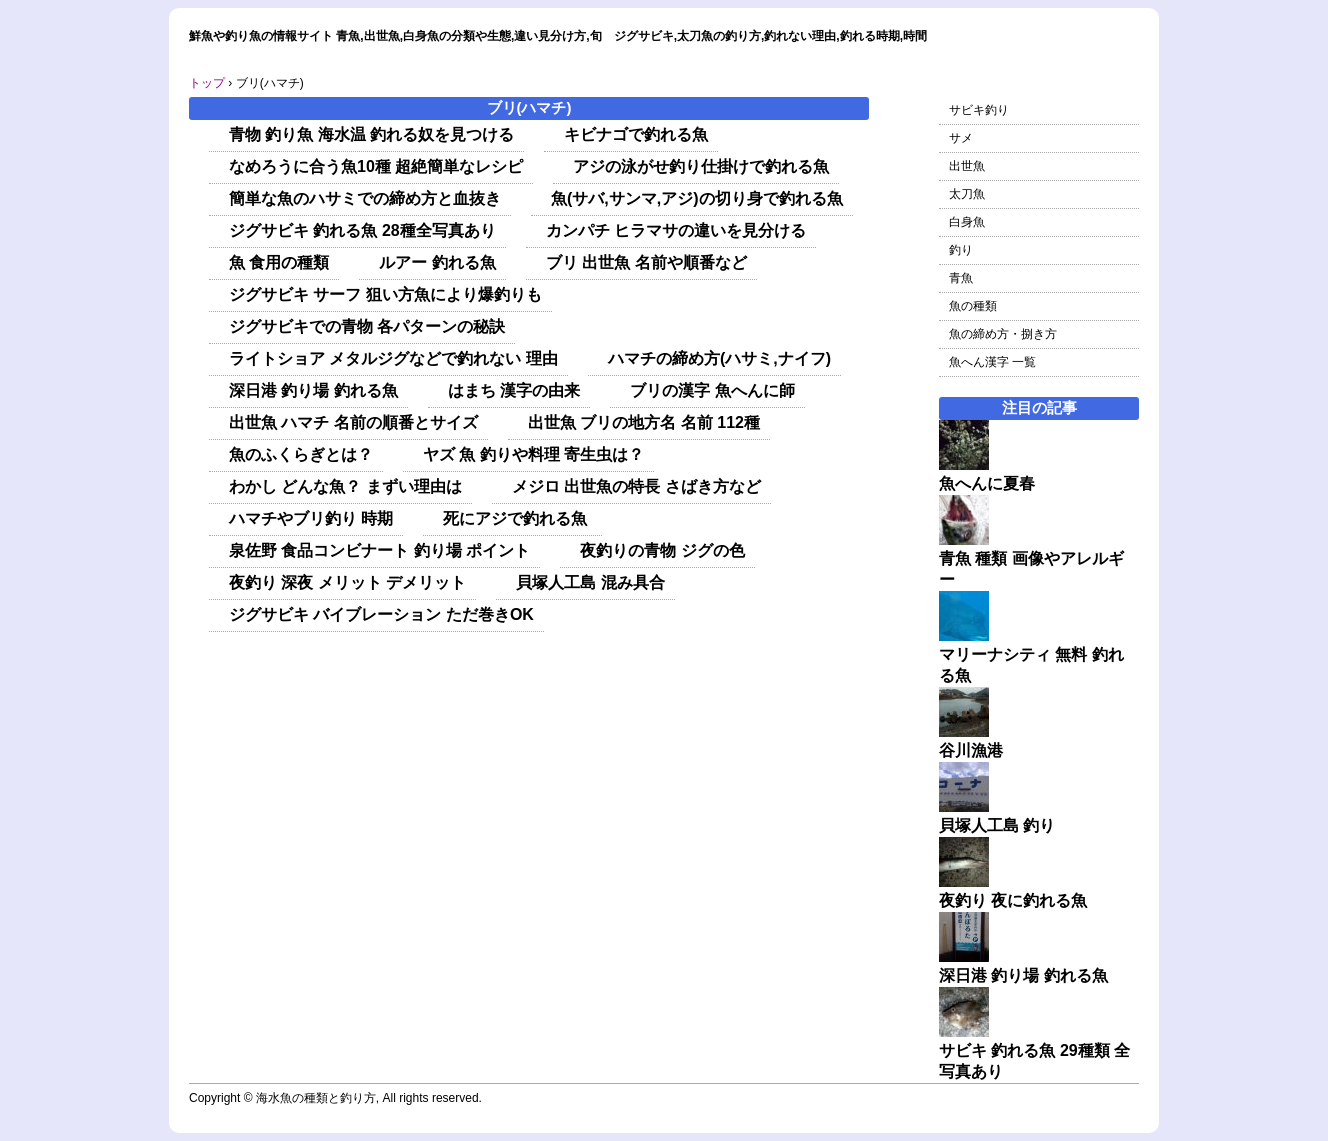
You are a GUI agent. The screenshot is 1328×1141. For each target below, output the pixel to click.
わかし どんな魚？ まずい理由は (345, 486)
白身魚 (967, 222)
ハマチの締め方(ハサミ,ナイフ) (719, 358)
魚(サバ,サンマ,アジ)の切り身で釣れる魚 (697, 198)
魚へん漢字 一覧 (992, 362)
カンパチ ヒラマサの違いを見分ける (676, 230)
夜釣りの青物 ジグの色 (662, 550)
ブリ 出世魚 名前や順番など (646, 262)
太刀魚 (967, 194)
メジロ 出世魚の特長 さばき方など (636, 486)
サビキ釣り (979, 110)
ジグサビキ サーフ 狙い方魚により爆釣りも (385, 294)
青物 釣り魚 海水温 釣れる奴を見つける (371, 134)
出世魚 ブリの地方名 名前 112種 (644, 422)
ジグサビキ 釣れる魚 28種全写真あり (362, 230)
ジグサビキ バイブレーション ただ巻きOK (381, 614)
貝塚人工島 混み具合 (590, 582)
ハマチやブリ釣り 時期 (311, 518)
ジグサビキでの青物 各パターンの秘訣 (367, 326)
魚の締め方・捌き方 (1003, 334)
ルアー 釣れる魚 (437, 262)
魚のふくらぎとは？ (301, 454)
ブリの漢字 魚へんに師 (712, 390)
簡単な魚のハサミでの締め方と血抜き (365, 198)
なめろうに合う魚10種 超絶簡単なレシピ (376, 166)
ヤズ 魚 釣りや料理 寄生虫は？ (533, 454)
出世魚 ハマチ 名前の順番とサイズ (353, 422)
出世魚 (967, 166)
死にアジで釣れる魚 (517, 518)
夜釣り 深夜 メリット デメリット (347, 582)
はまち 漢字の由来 (514, 390)
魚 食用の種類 (279, 262)
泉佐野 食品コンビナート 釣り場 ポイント (379, 550)
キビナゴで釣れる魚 (636, 134)
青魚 (961, 278)
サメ (961, 138)
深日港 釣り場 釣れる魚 (313, 390)
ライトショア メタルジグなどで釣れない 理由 (393, 358)
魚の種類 (973, 306)
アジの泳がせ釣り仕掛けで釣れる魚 (701, 166)
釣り (961, 250)
